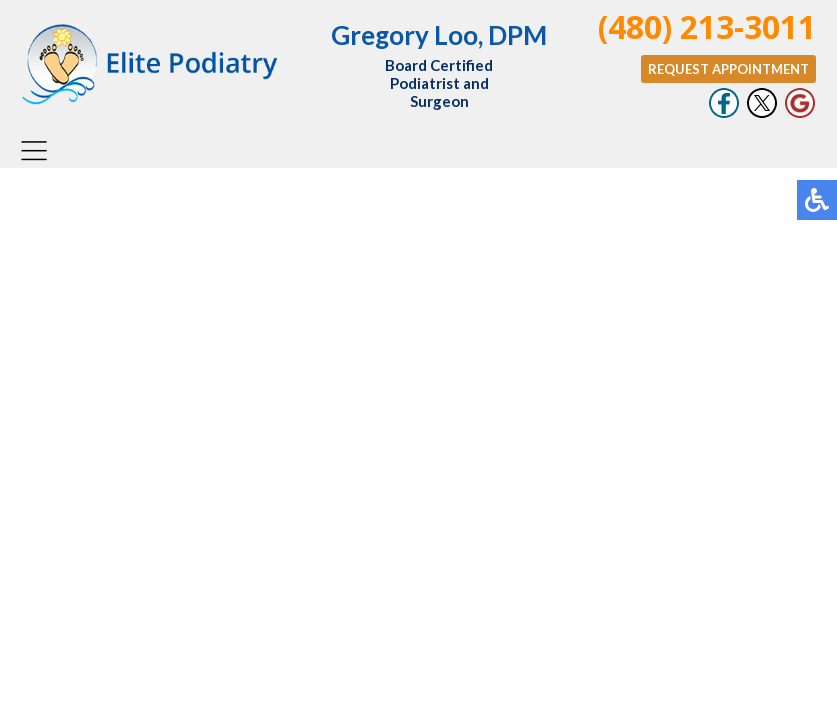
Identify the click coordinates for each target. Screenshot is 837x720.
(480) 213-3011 (707, 26)
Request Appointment (728, 69)
